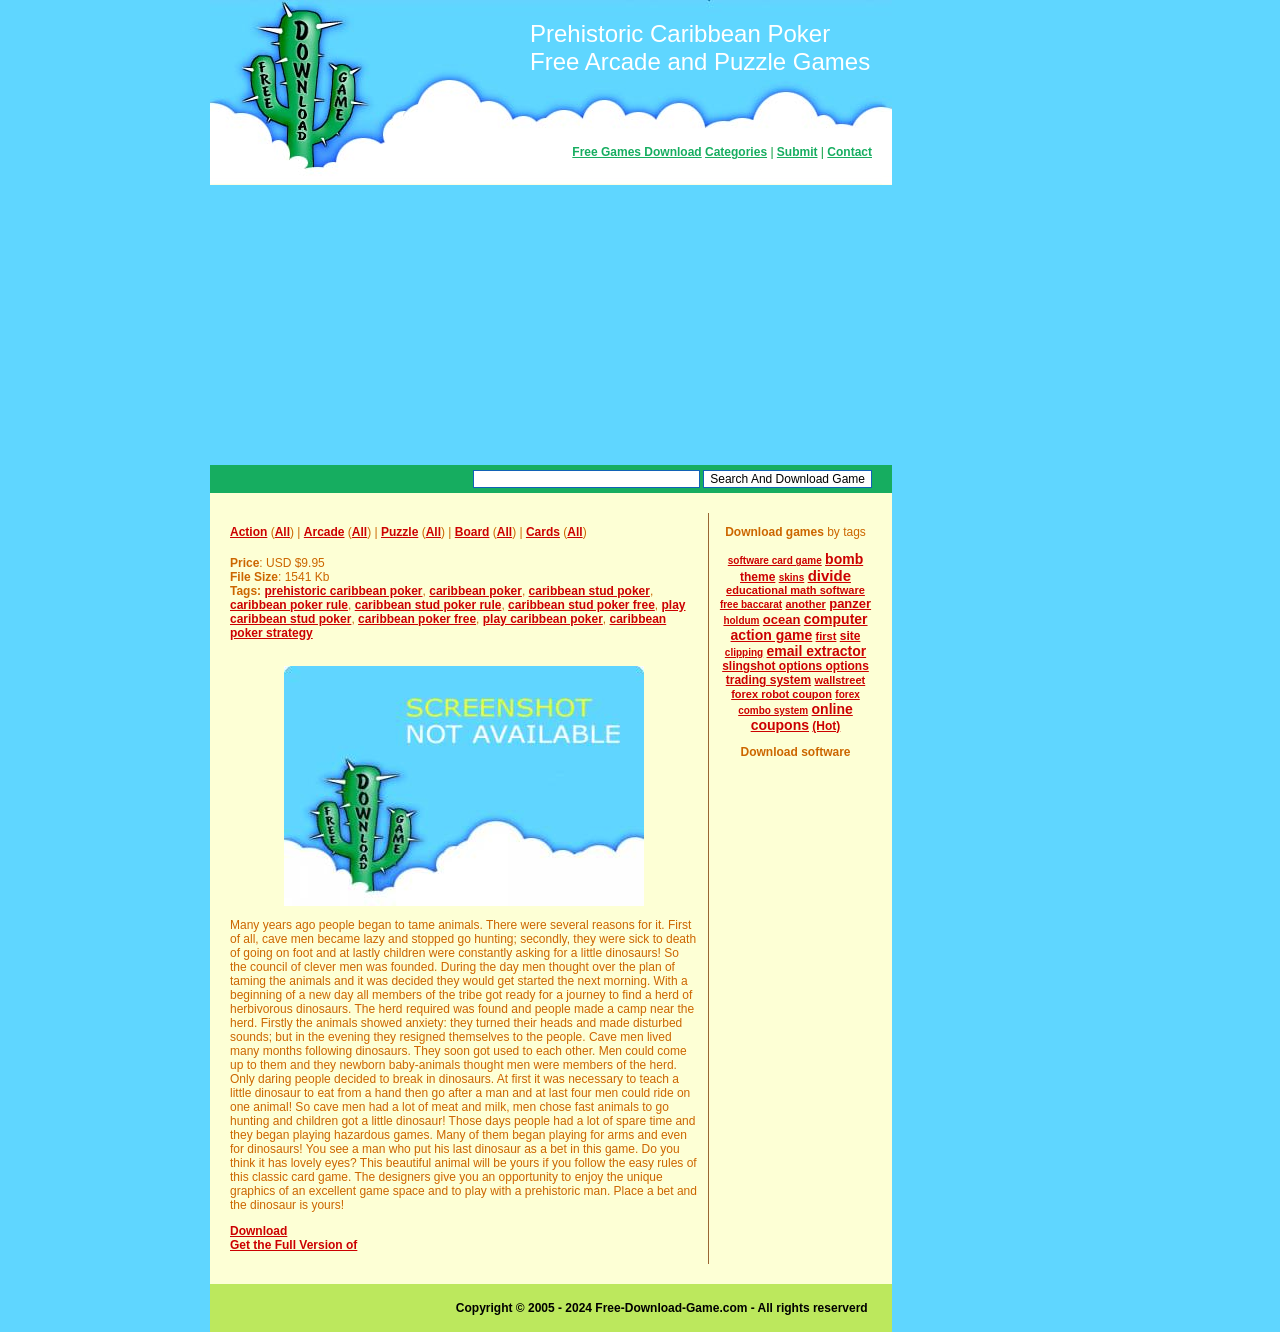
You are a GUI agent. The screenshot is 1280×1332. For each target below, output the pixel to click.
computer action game (799, 627)
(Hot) (826, 726)
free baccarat (751, 604)
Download (258, 1231)
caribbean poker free (417, 619)
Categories (736, 152)
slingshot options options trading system (795, 673)
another (806, 604)
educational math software (795, 590)
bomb (844, 559)
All (282, 532)
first (826, 636)
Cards (543, 532)
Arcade (324, 532)
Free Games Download (636, 152)
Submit (797, 152)
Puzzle (399, 532)
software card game (775, 560)
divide (829, 575)
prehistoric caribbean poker (343, 591)
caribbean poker (475, 591)
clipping (744, 652)
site (850, 636)
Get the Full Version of (293, 1245)
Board (472, 532)
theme (757, 577)
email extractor (817, 651)
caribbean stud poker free (581, 605)
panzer (850, 603)
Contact (849, 152)
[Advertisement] (551, 325)
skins (792, 577)
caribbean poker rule (289, 605)
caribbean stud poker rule (428, 605)
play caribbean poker (543, 619)
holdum (741, 620)
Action (248, 532)
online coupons (802, 717)
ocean (782, 619)
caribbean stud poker (589, 591)
